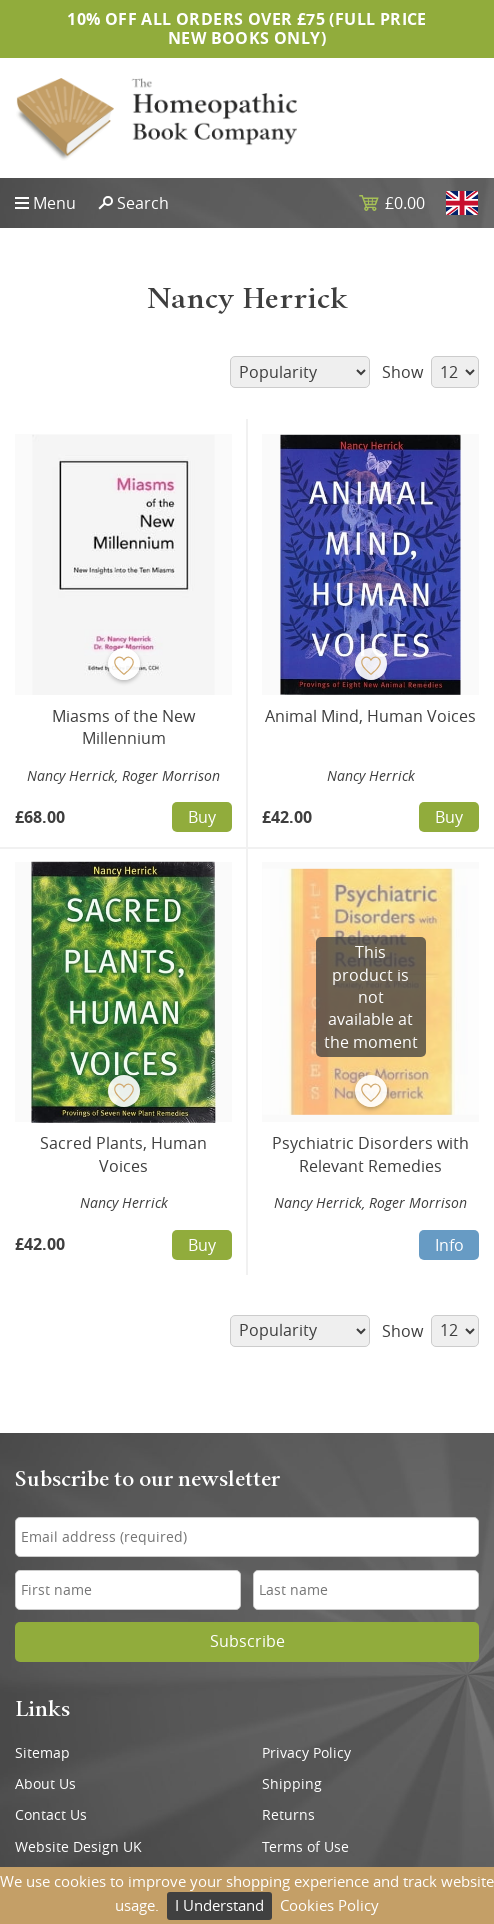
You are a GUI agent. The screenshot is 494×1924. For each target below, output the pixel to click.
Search (143, 203)
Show (430, 372)
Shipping (292, 1784)
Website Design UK (78, 1847)
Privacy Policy (306, 1753)
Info (449, 1245)
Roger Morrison (171, 775)
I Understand (219, 1905)
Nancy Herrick (71, 775)
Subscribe (247, 1641)
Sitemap (42, 1753)
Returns (288, 1815)
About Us (45, 1784)
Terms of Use (305, 1847)
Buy (202, 817)
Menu (54, 203)
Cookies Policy (329, 1905)
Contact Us (51, 1815)
